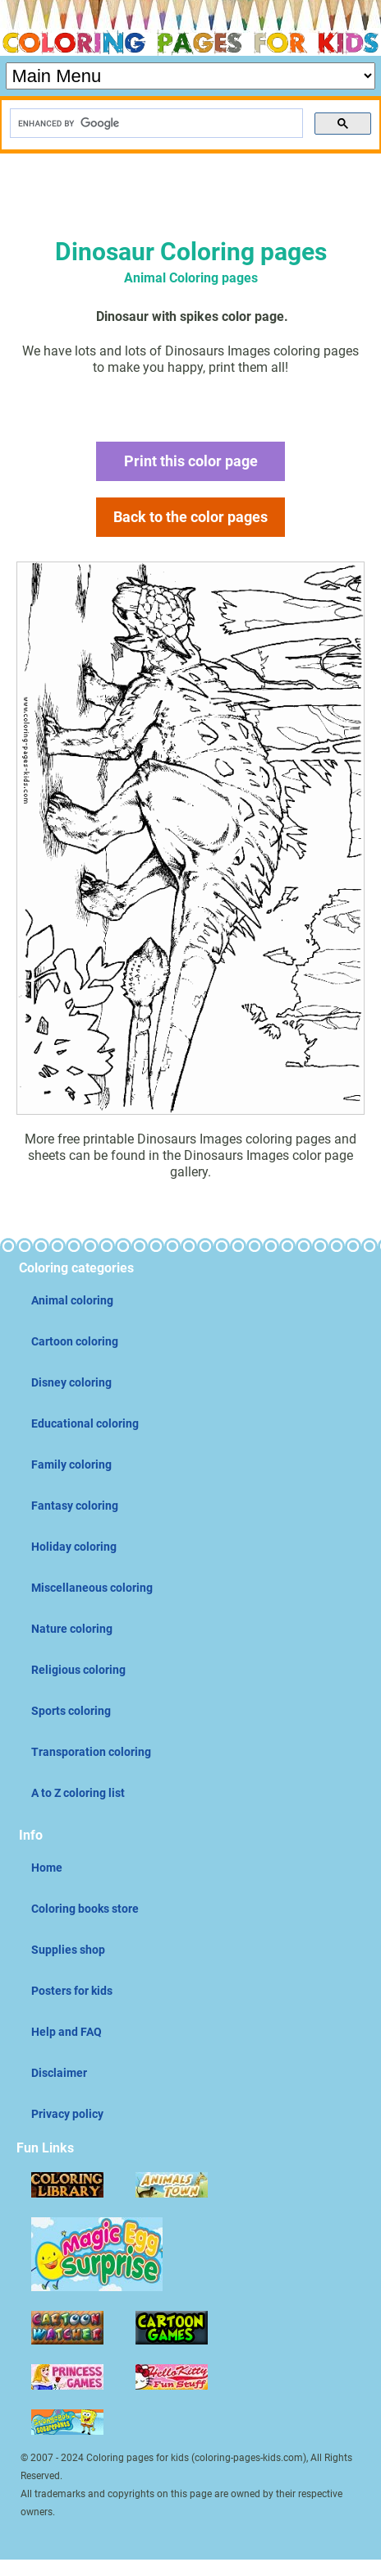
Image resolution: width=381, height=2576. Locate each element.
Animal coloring (72, 1300)
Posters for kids (71, 1990)
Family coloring (71, 1464)
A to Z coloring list (78, 1792)
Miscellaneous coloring (92, 1587)
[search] (154, 123)
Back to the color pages (190, 516)
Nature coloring (71, 1628)
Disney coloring (71, 1382)
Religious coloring (78, 1669)
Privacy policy (67, 2113)
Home (46, 1867)
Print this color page (191, 461)
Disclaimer (59, 2072)
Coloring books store (85, 1908)
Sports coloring (71, 1710)
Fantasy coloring (74, 1505)
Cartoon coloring (74, 1341)
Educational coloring (85, 1423)
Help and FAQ (66, 2031)
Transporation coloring (91, 1751)
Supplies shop (68, 1949)
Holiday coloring (74, 1546)
